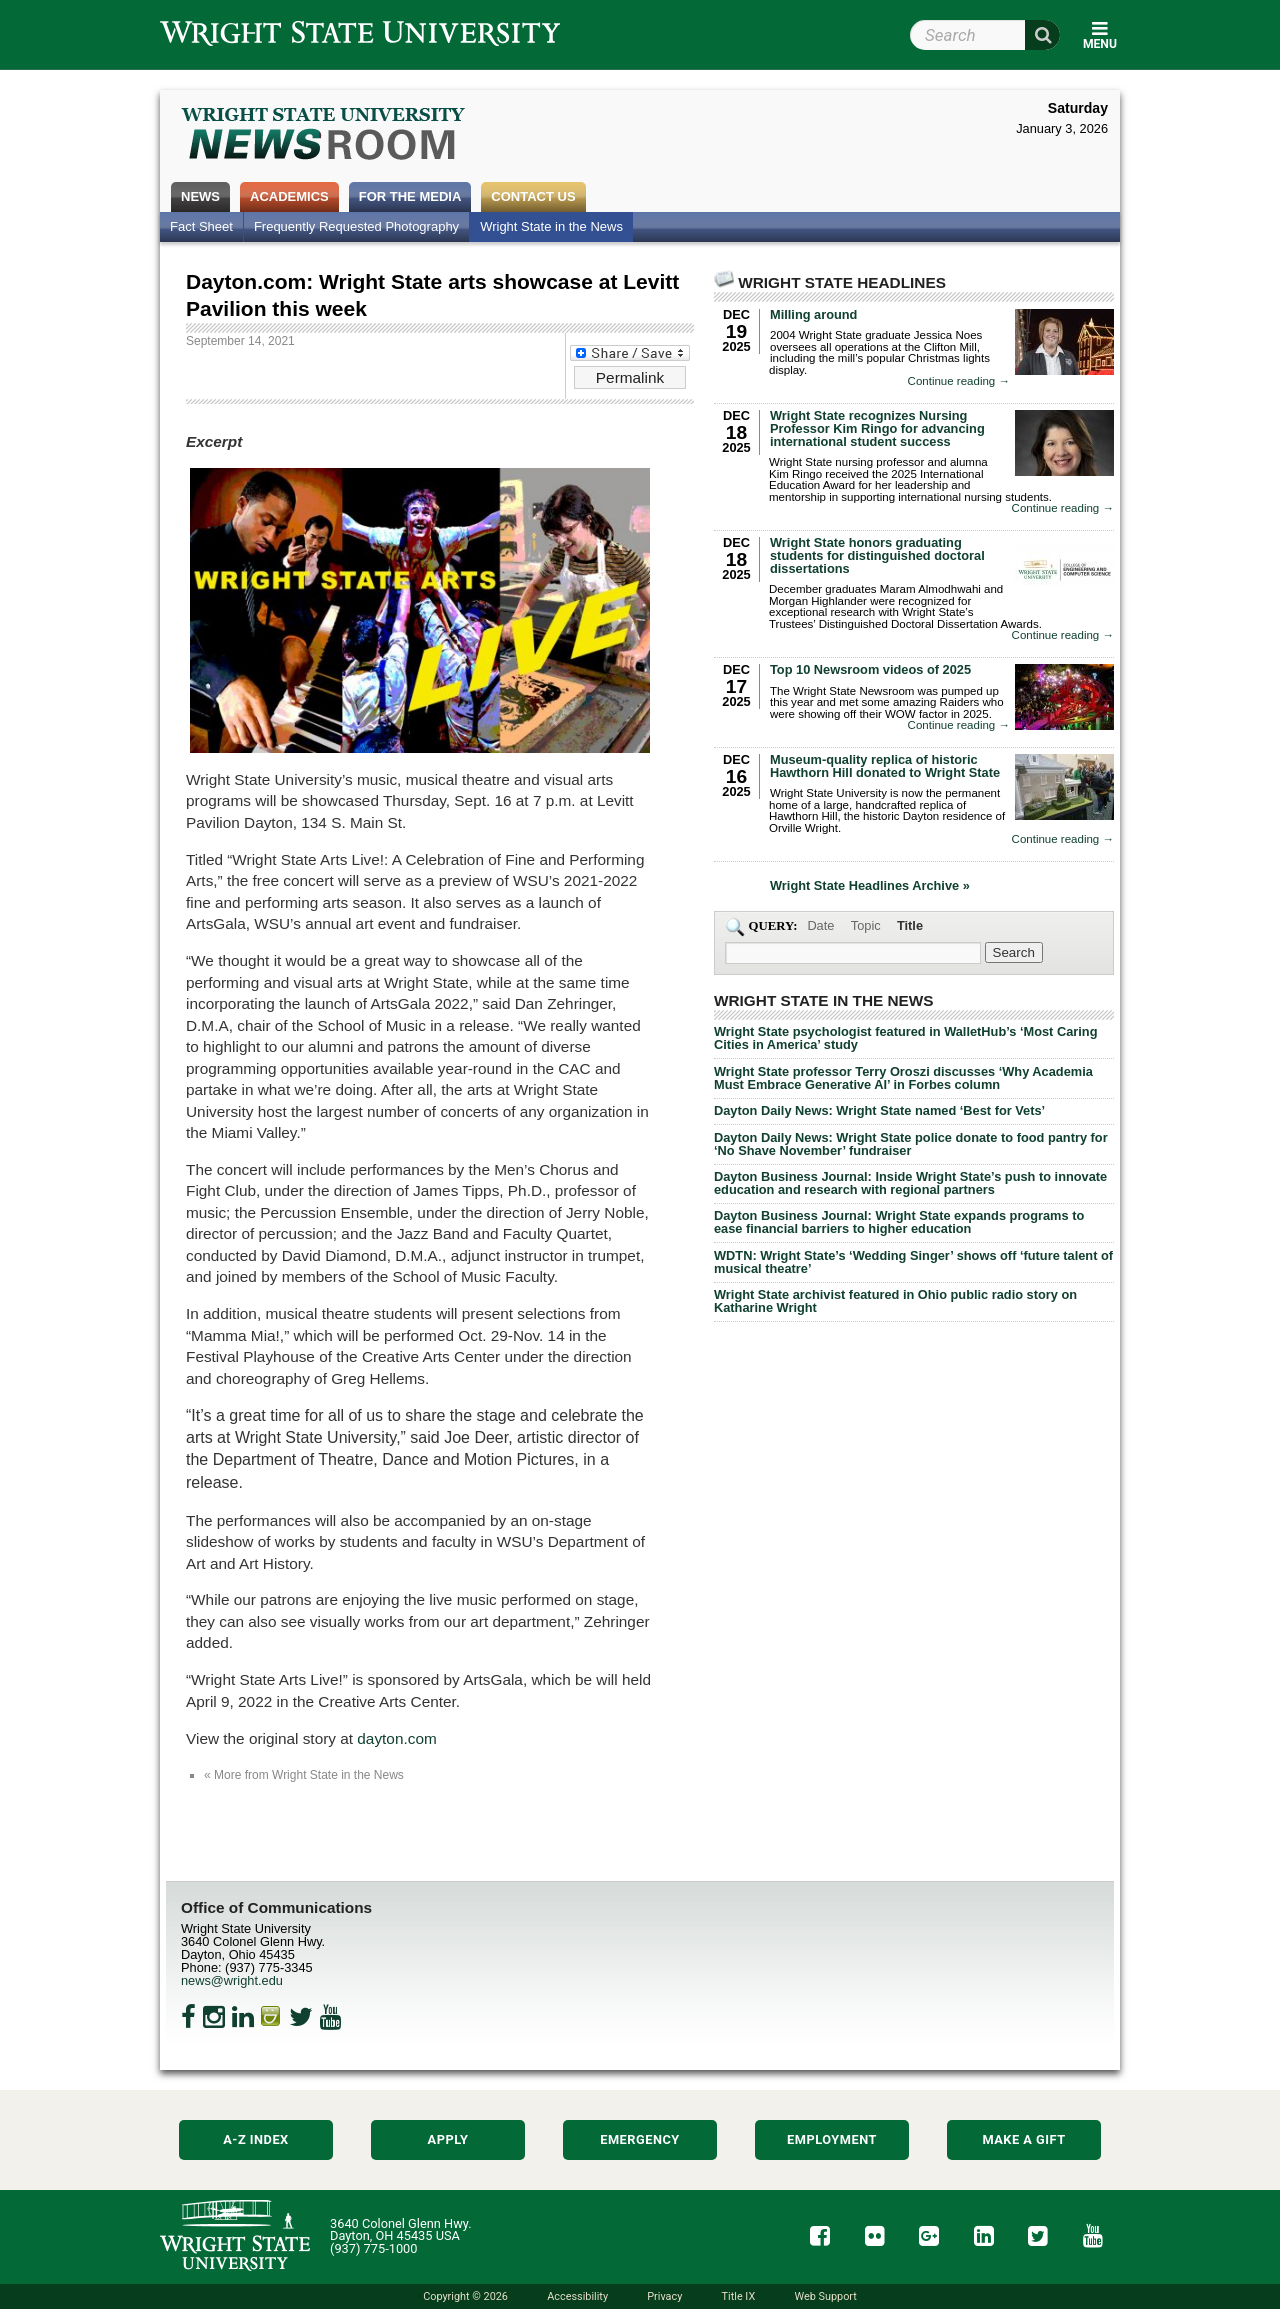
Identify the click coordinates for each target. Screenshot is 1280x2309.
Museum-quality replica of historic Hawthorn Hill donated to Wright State (885, 766)
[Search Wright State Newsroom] (1014, 952)
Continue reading (959, 381)
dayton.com (396, 1738)
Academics (289, 196)
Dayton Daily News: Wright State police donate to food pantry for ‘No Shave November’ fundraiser (911, 1144)
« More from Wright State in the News (304, 1775)
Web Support (825, 2296)
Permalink (630, 377)
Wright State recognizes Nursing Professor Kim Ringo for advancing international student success (877, 428)
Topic (866, 925)
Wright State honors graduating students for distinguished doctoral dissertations (877, 555)
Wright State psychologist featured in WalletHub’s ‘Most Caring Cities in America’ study (905, 1038)
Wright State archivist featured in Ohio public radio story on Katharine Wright (895, 1301)
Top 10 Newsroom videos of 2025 (870, 669)
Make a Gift (1023, 2139)
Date (820, 925)
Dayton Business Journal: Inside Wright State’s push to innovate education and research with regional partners (910, 1183)
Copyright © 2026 (465, 2296)
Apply (448, 2139)
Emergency (640, 2139)
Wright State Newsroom (324, 136)
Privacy (664, 2296)
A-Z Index (256, 2139)
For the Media (410, 196)
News (200, 196)
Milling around (813, 314)
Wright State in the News (551, 226)
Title (910, 925)
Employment (832, 2139)
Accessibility (577, 2296)
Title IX (739, 2296)
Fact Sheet (201, 226)
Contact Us (533, 196)
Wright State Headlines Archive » (870, 886)
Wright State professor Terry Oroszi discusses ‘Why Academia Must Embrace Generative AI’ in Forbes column (903, 1078)
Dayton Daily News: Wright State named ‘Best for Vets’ (879, 1110)
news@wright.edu (232, 1980)
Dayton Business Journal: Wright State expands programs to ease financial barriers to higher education (899, 1222)
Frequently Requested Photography (356, 226)
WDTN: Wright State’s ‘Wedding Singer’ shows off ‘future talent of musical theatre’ (913, 1262)
